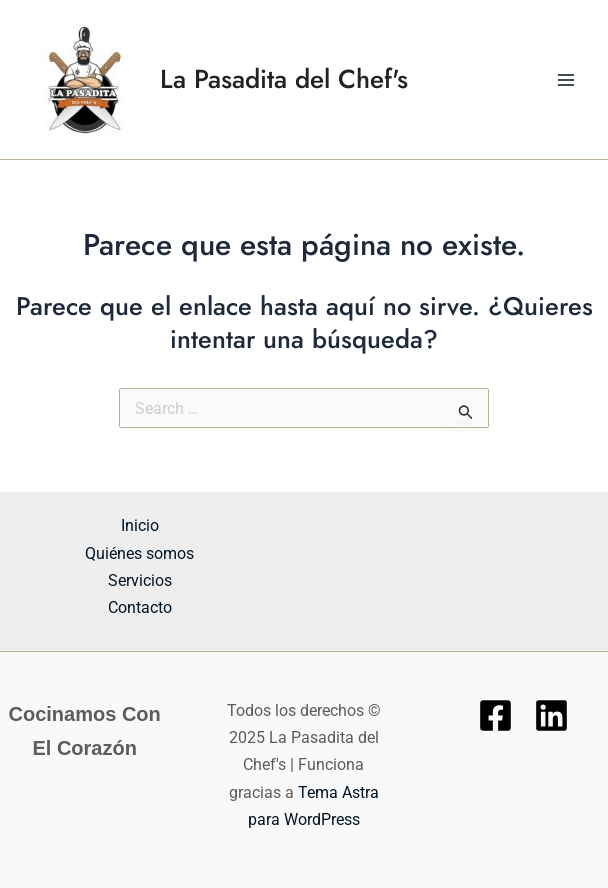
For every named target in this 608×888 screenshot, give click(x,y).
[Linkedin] (551, 715)
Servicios (140, 580)
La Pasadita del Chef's (284, 79)
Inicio (140, 525)
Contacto (140, 607)
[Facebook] (495, 715)
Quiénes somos (139, 553)
